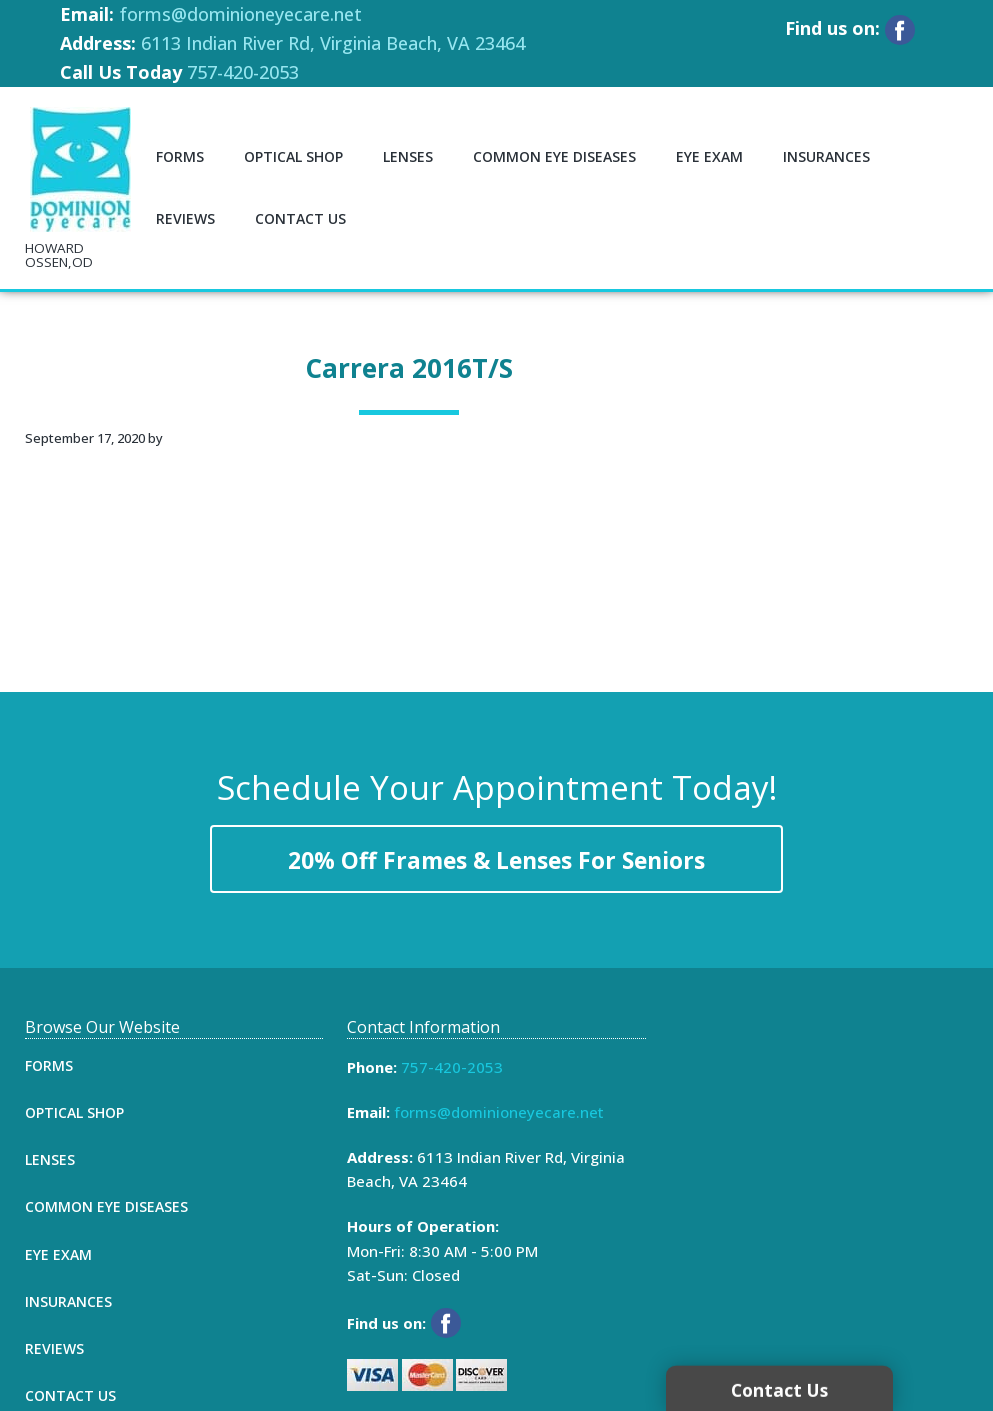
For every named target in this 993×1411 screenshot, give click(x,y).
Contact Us (70, 1395)
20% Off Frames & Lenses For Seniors (496, 860)
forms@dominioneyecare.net (240, 14)
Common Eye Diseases (106, 1206)
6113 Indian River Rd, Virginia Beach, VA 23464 (333, 43)
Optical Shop (74, 1112)
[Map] (819, 1168)
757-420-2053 (243, 72)
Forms (49, 1065)
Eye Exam (58, 1254)
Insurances (68, 1301)
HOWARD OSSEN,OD (59, 255)
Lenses (50, 1159)
